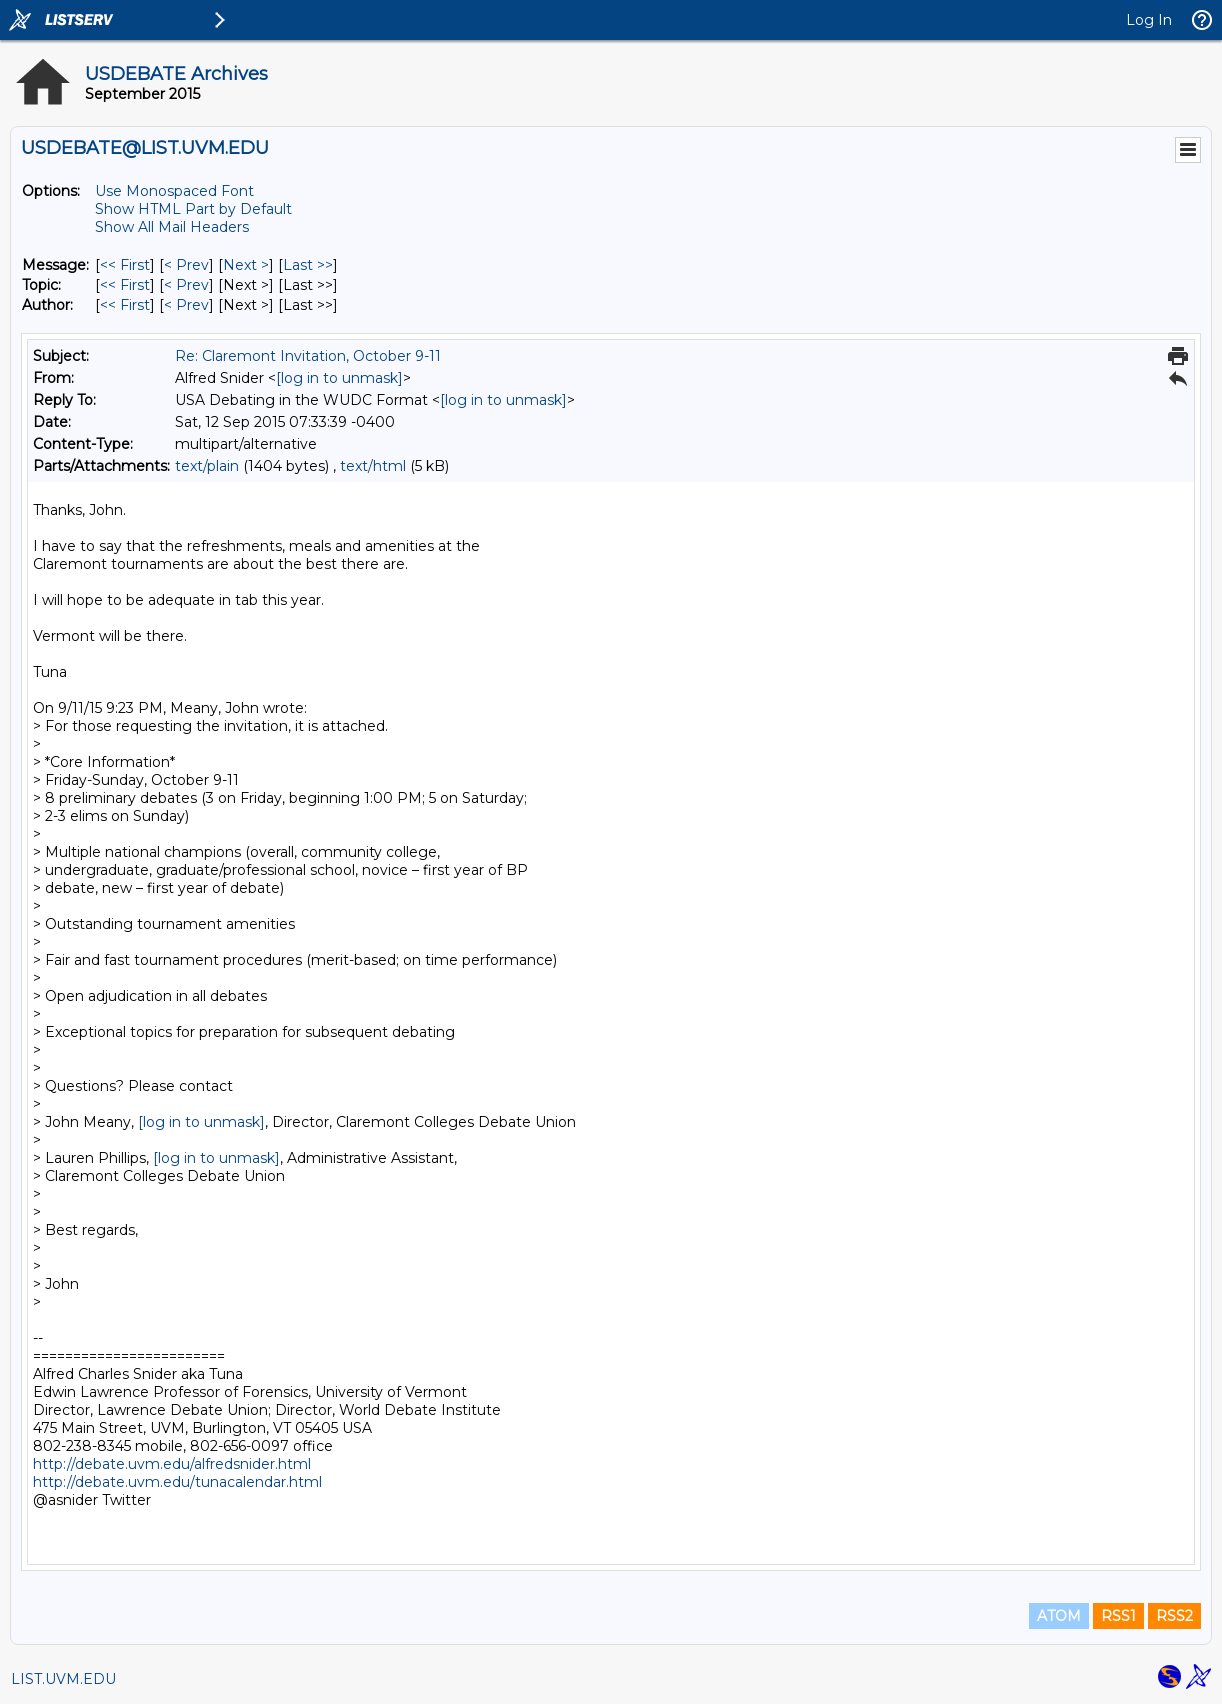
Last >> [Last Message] (308, 265)
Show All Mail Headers (172, 227)
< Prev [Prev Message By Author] (186, 305)
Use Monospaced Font (174, 191)
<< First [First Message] (125, 265)
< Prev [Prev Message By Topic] (186, 285)
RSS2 (1174, 1616)
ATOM (1059, 1616)
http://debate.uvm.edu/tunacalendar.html (177, 1482)
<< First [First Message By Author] (125, 305)
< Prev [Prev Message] (186, 265)
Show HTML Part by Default (193, 209)
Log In (1149, 20)
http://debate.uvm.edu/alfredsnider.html (172, 1464)
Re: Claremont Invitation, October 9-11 (308, 356)
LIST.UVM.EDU (63, 1679)
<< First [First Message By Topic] (125, 285)
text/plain (207, 466)
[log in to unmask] (339, 378)
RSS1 (1118, 1616)
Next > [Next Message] (246, 265)
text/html (373, 466)
